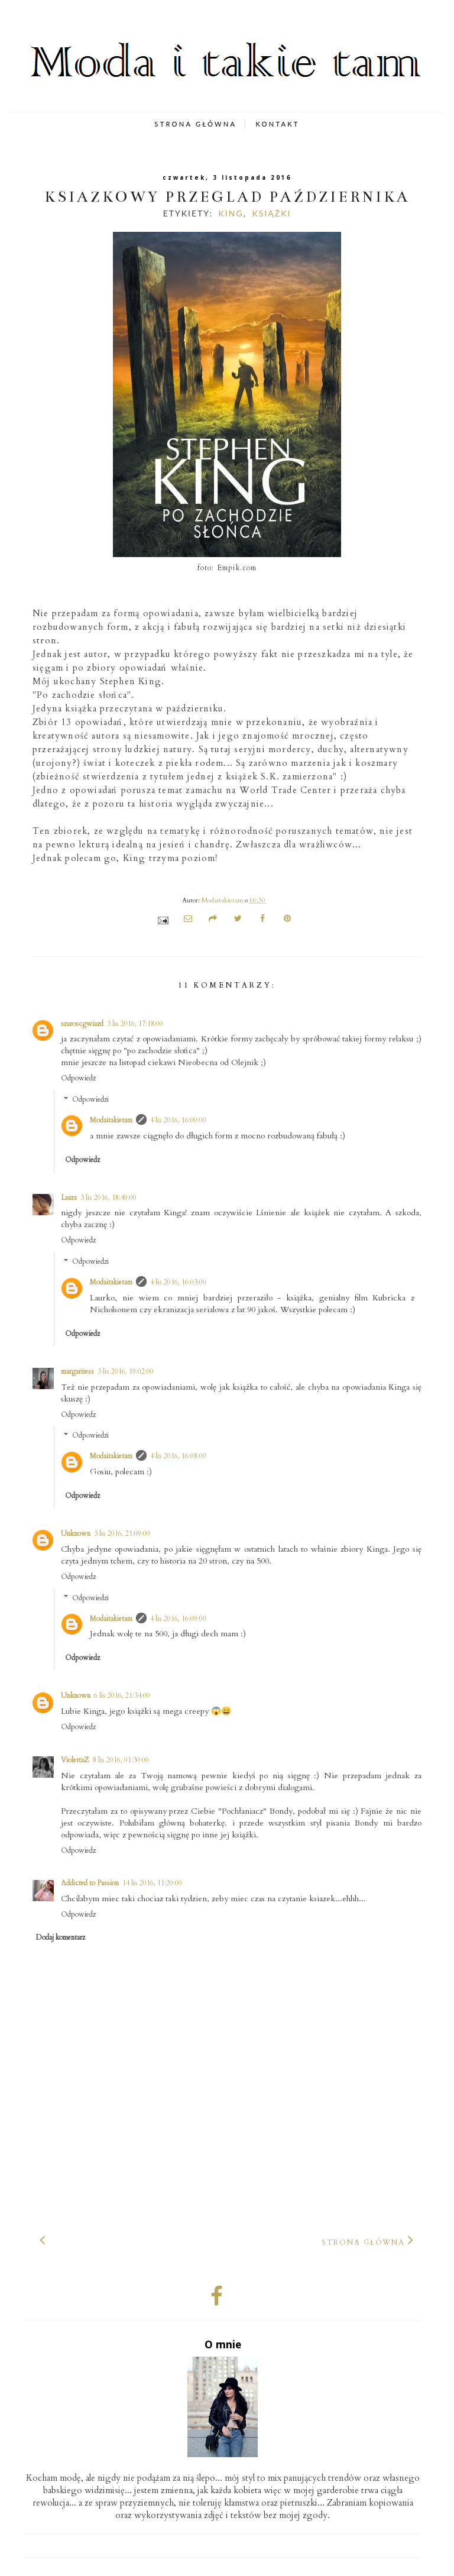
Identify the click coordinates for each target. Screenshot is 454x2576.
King (231, 213)
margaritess (77, 1371)
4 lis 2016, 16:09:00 (178, 1618)
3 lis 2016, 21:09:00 (122, 1533)
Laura (69, 1197)
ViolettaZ (75, 1760)
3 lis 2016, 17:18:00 (135, 1023)
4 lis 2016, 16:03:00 (178, 1282)
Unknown (75, 1533)
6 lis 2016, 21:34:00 (122, 1695)
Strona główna (363, 2242)
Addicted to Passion (90, 1883)
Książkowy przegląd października (227, 197)
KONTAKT (277, 124)
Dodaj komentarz (60, 1937)
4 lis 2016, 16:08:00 (178, 1456)
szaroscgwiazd (82, 1023)
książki (271, 213)
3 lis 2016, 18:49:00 (108, 1197)
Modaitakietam (111, 1120)
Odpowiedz (78, 1078)
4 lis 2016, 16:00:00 (178, 1120)
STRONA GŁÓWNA (195, 124)
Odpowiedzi (90, 1099)
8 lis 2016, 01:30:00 (121, 1760)
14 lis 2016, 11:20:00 (152, 1883)
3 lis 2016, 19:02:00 (126, 1371)
